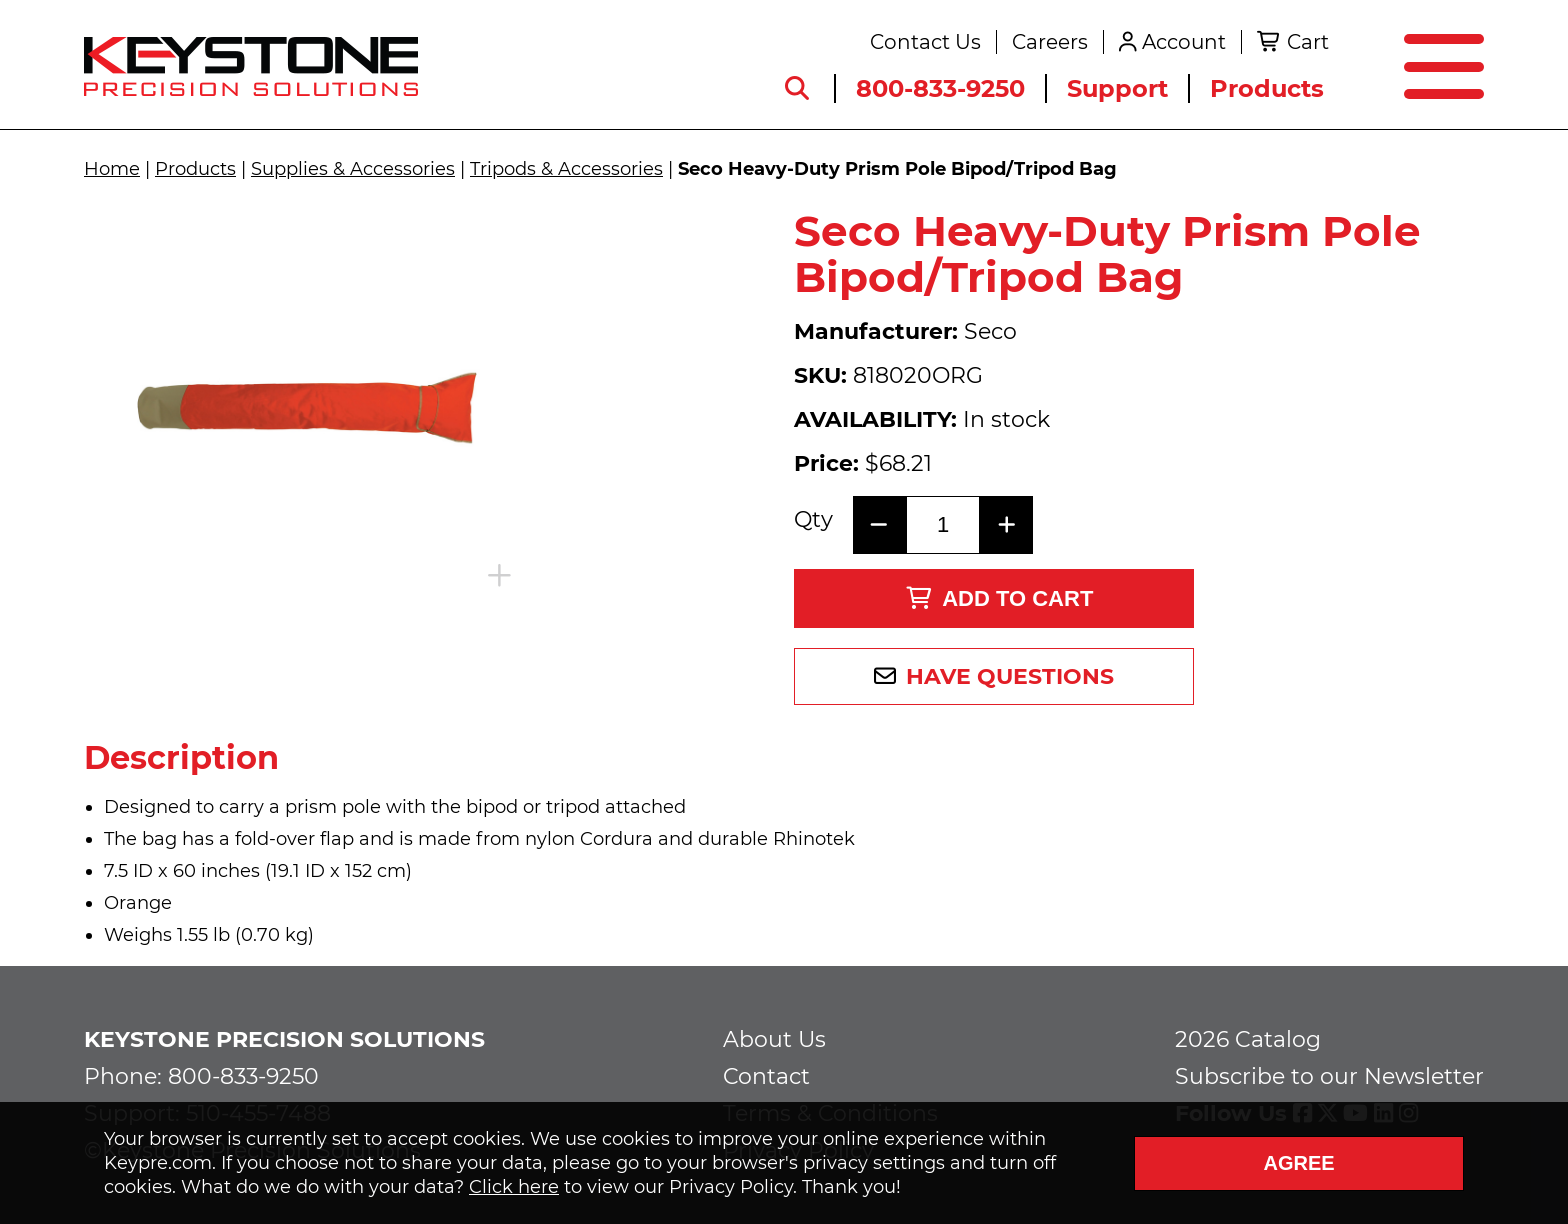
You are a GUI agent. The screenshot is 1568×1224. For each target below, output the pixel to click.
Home (112, 169)
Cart (1308, 42)
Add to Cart (999, 598)
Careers (1050, 42)
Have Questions (1010, 676)
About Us (774, 1039)
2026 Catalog (1248, 1039)
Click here (514, 1187)
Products (1267, 88)
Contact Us (925, 42)
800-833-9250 (940, 88)
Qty (813, 520)
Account (1184, 42)
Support (1117, 88)
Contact (766, 1076)
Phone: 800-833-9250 (201, 1076)
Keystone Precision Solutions (284, 1039)
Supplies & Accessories (353, 169)
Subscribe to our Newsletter (1329, 1076)
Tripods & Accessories (566, 169)
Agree (1298, 1163)
